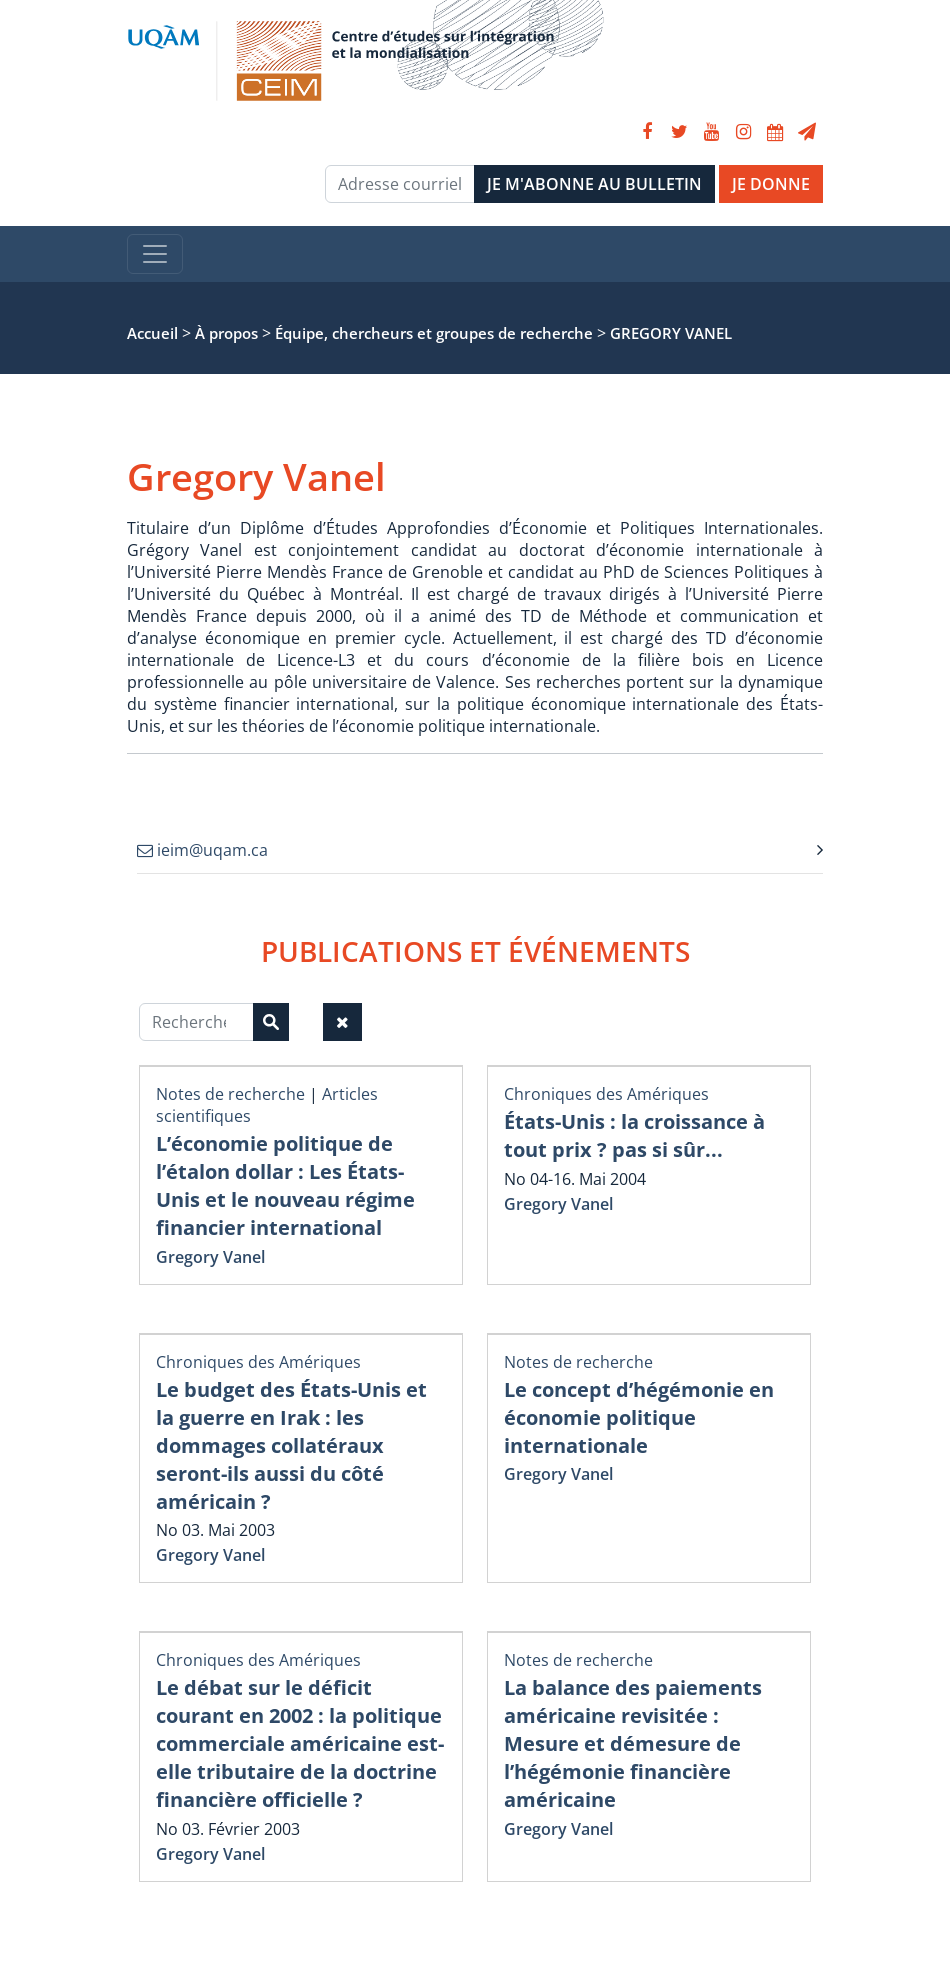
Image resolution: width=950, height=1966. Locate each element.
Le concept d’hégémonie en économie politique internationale (639, 1417)
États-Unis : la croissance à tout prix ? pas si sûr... (634, 1135)
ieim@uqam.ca (202, 850)
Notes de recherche (230, 1094)
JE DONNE (771, 184)
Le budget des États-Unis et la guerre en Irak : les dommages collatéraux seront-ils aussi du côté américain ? (291, 1445)
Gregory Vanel (210, 1257)
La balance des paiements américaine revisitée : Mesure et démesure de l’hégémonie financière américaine (633, 1743)
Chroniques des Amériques (606, 1094)
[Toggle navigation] (155, 254)
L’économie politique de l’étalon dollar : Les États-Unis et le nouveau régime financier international (285, 1185)
